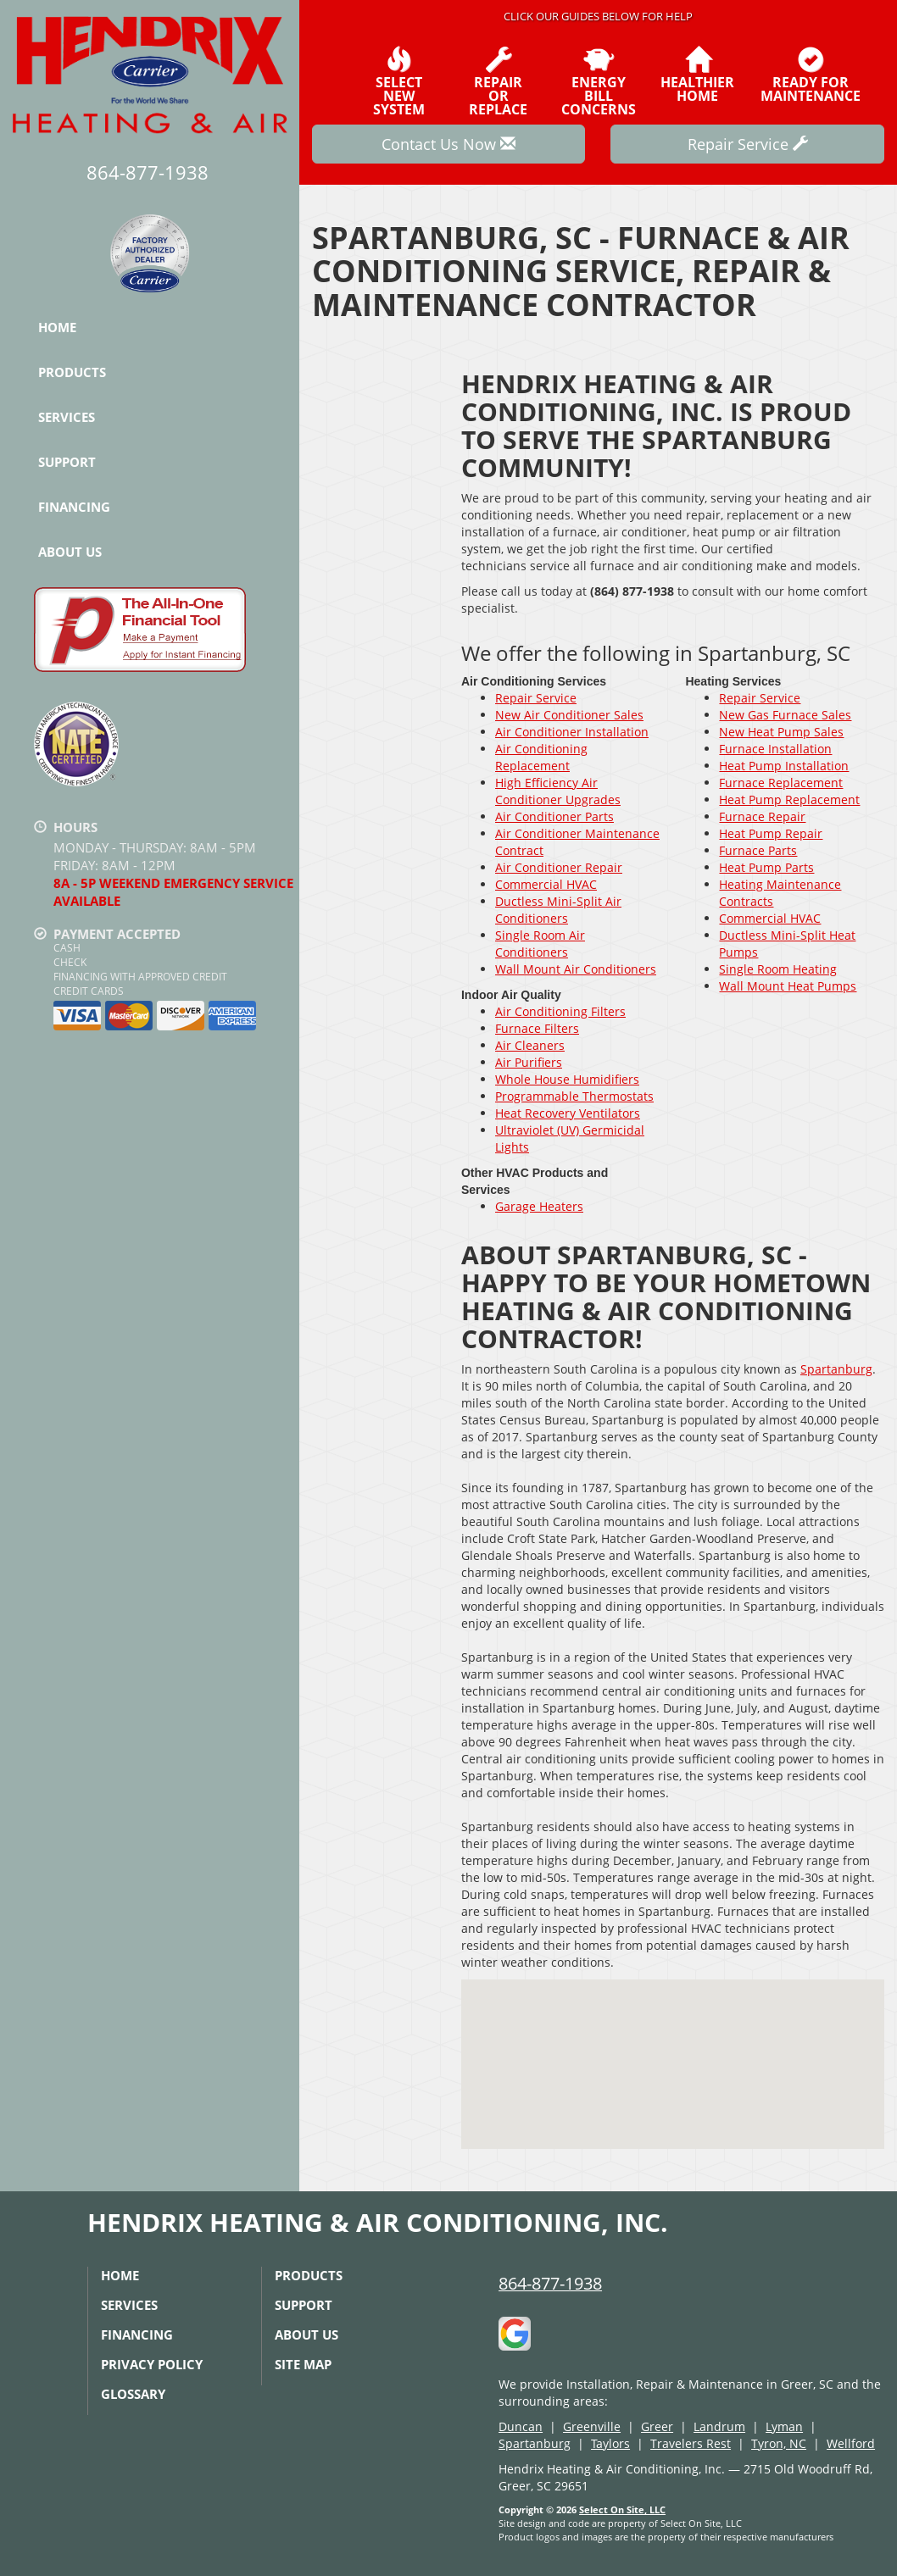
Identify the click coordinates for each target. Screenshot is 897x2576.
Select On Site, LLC (622, 2509)
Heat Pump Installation (784, 766)
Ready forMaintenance (810, 75)
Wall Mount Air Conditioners (575, 969)
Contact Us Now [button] (448, 144)
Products (72, 372)
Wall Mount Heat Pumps (787, 986)
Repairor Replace (498, 81)
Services (66, 416)
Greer (657, 2426)
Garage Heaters (539, 1206)
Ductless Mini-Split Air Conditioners (558, 909)
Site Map (303, 2364)
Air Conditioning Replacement (541, 757)
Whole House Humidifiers (567, 1079)
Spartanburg (836, 1369)
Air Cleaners (530, 1045)
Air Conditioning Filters (560, 1011)
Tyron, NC (778, 2443)
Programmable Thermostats (574, 1096)
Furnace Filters (537, 1028)
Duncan (521, 2426)
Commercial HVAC (546, 884)
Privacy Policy (152, 2364)
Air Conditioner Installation (572, 732)
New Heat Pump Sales (781, 732)
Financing (74, 506)
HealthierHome (697, 75)
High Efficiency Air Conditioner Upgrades (558, 791)
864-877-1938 (550, 2283)
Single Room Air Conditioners (540, 943)
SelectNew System (398, 81)
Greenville (592, 2426)
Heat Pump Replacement (789, 799)
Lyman (784, 2426)
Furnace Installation (775, 749)
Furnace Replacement (781, 782)
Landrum (719, 2426)
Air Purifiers (528, 1062)
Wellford (851, 2443)
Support (67, 461)
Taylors (610, 2443)
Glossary (133, 2393)
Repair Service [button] (748, 144)
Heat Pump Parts (766, 867)
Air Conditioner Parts (554, 816)
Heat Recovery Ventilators (567, 1113)
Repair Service (536, 698)
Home (57, 327)
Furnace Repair (762, 816)
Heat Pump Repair (770, 833)
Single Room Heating (778, 969)
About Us (70, 551)
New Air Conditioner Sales (569, 715)
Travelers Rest (690, 2443)
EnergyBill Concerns (598, 81)
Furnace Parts (758, 850)
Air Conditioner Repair (558, 867)
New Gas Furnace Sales (785, 715)
